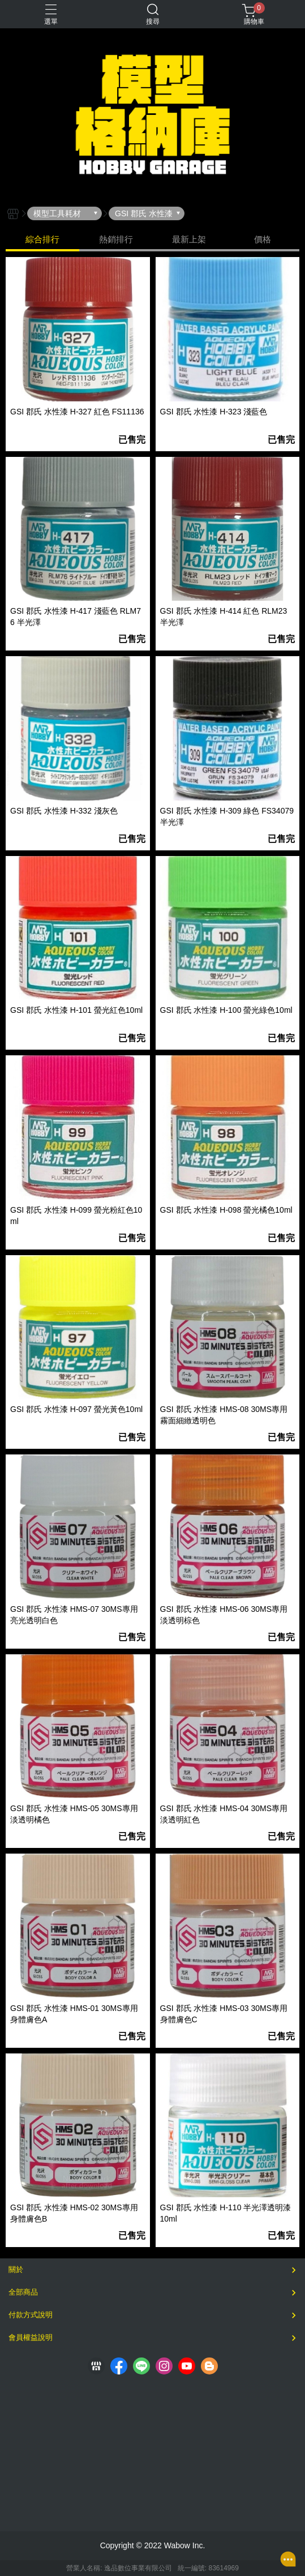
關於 (15, 2269)
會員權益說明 (30, 2337)
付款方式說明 (30, 2314)
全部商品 (23, 2292)
